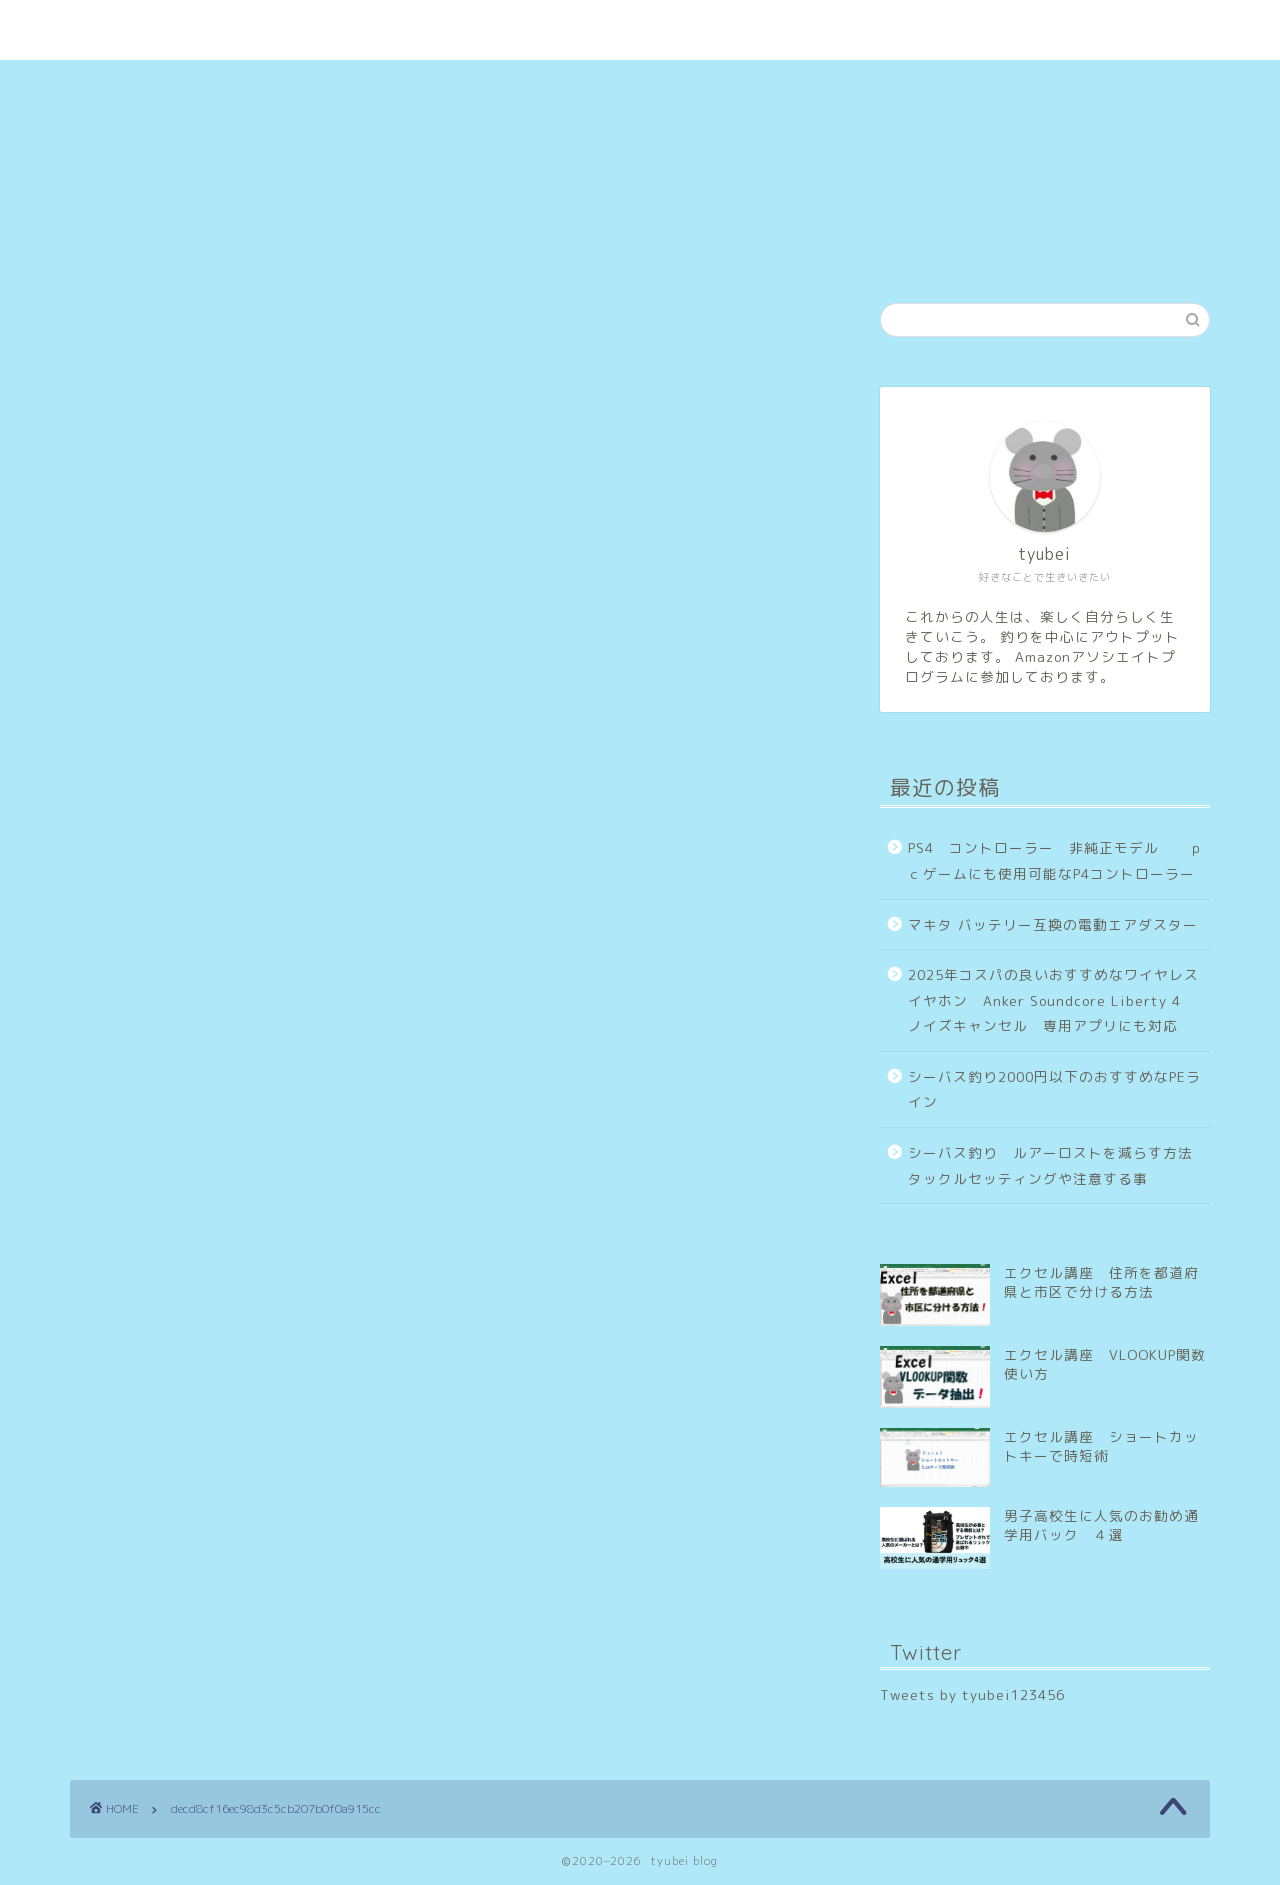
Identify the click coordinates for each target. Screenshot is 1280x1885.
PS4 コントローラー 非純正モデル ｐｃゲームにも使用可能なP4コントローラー (1056, 860)
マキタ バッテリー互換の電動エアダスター (1053, 924)
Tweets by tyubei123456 (972, 1694)
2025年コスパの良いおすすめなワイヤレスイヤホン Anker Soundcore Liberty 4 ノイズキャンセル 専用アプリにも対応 (1053, 1000)
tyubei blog (640, 8)
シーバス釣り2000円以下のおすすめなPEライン (1054, 1089)
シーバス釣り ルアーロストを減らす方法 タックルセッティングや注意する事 (1057, 1165)
